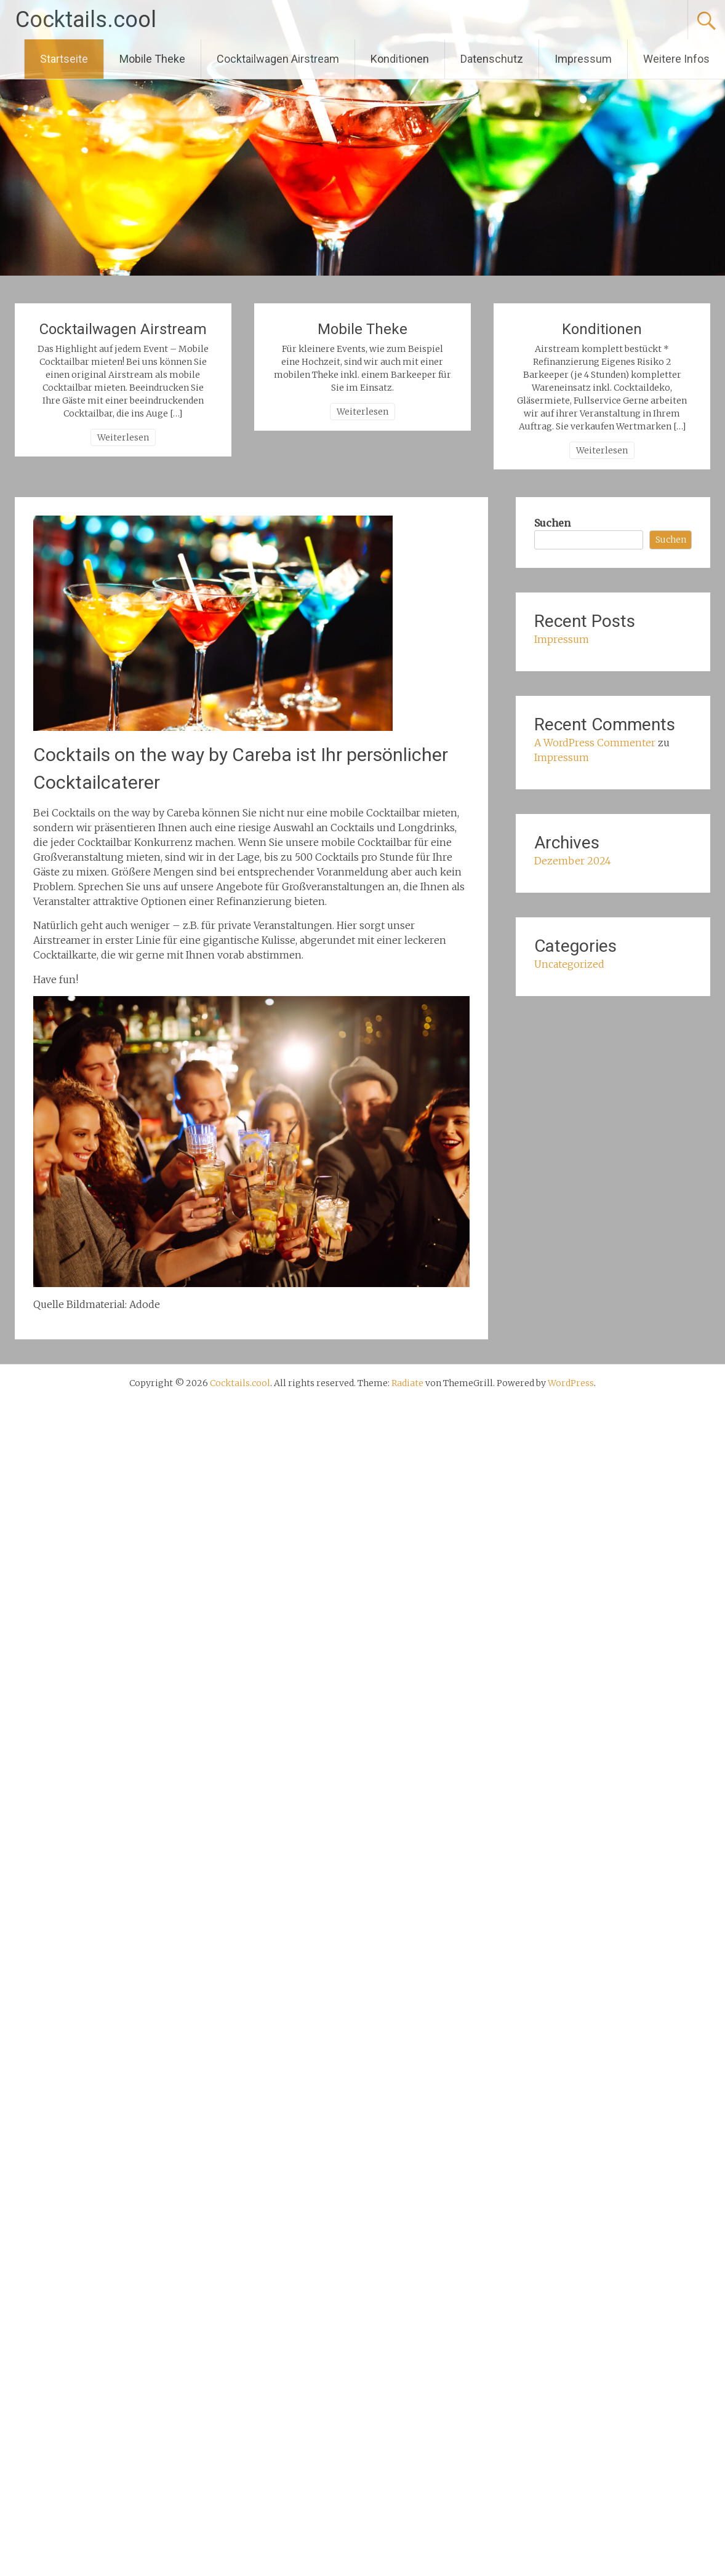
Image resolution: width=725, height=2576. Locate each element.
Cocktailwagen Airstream (278, 58)
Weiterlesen (123, 437)
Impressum (583, 58)
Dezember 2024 (572, 861)
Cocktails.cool (85, 20)
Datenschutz (491, 58)
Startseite (64, 58)
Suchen (552, 523)
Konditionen (400, 58)
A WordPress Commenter (594, 742)
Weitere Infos (676, 58)
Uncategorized (569, 964)
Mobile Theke (152, 58)
